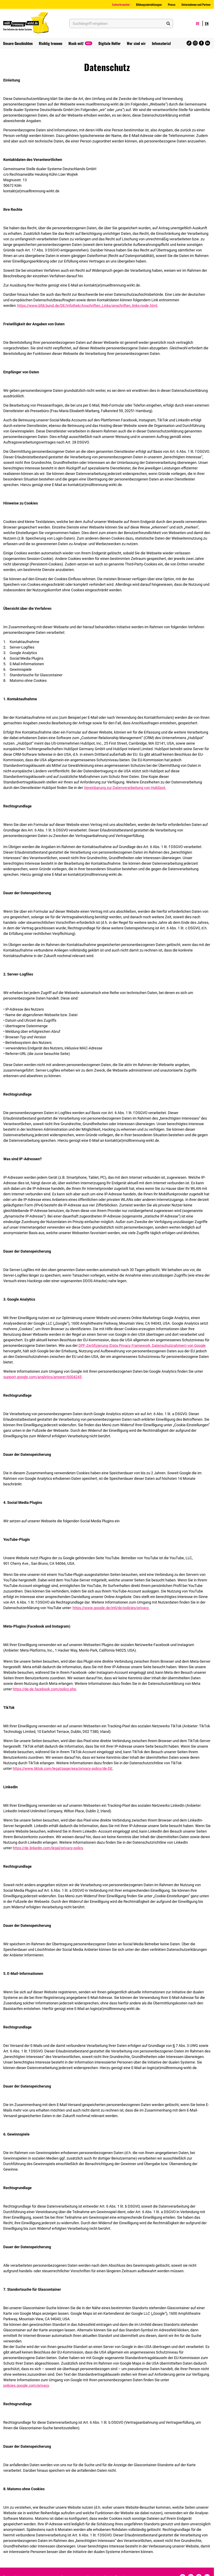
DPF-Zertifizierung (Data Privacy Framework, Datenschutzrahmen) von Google (142, 1345)
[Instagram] (195, 43)
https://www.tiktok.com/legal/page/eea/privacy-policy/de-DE (62, 1768)
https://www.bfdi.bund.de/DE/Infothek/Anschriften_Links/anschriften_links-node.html (87, 305)
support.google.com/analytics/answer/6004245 (42, 1377)
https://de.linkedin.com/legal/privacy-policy (48, 1848)
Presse (171, 4)
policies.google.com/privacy (26, 2385)
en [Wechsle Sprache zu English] (207, 23)
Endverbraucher (121, 4)
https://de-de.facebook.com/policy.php (44, 1689)
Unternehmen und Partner (196, 4)
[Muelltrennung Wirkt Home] (25, 23)
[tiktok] (189, 43)
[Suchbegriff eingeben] (121, 23)
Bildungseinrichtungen (149, 4)
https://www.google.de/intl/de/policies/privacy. (111, 1608)
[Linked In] (207, 43)
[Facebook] (201, 43)
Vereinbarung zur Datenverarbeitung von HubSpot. (125, 787)
